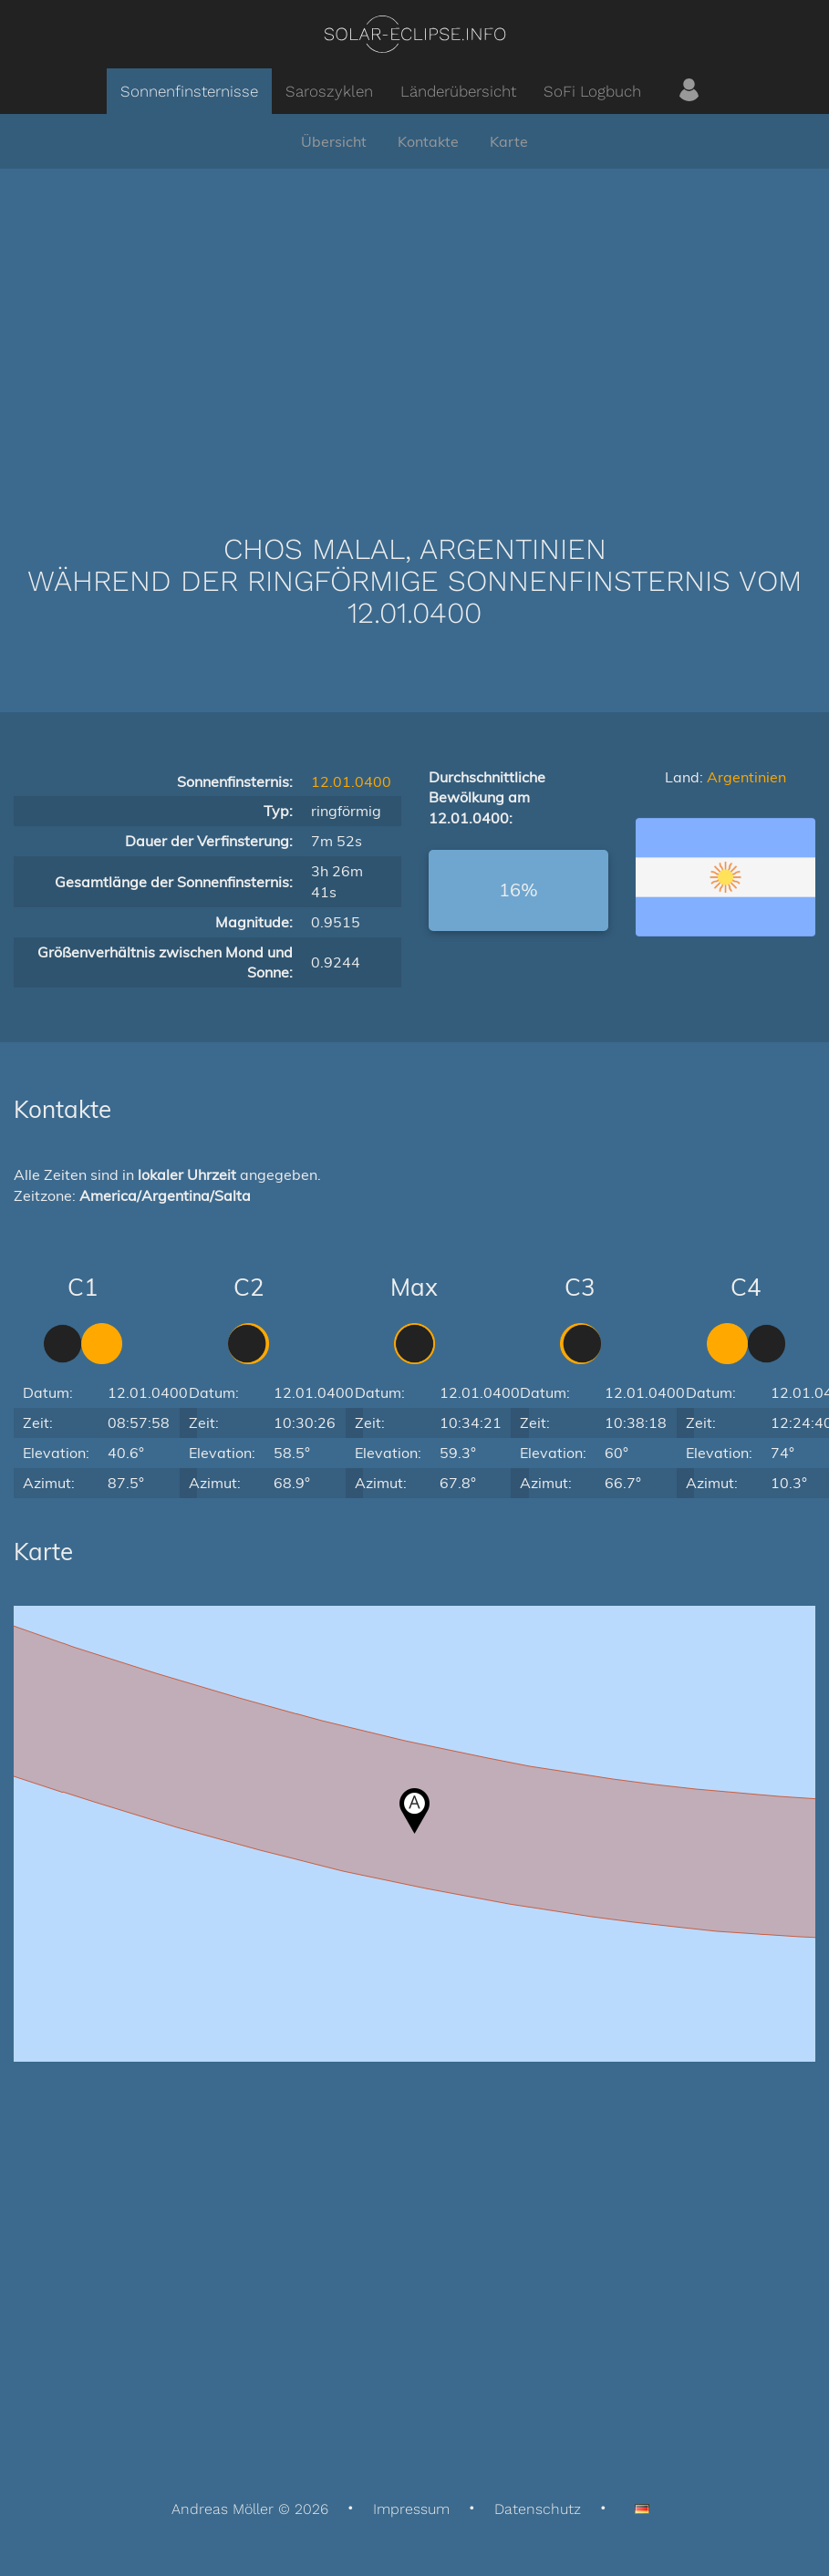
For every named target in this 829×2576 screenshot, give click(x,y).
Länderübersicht (458, 91)
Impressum (411, 2509)
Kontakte (428, 141)
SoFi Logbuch (592, 91)
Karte (509, 141)
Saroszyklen (329, 91)
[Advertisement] (415, 323)
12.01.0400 (351, 781)
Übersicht (334, 141)
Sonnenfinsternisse (189, 91)
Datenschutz (537, 2509)
